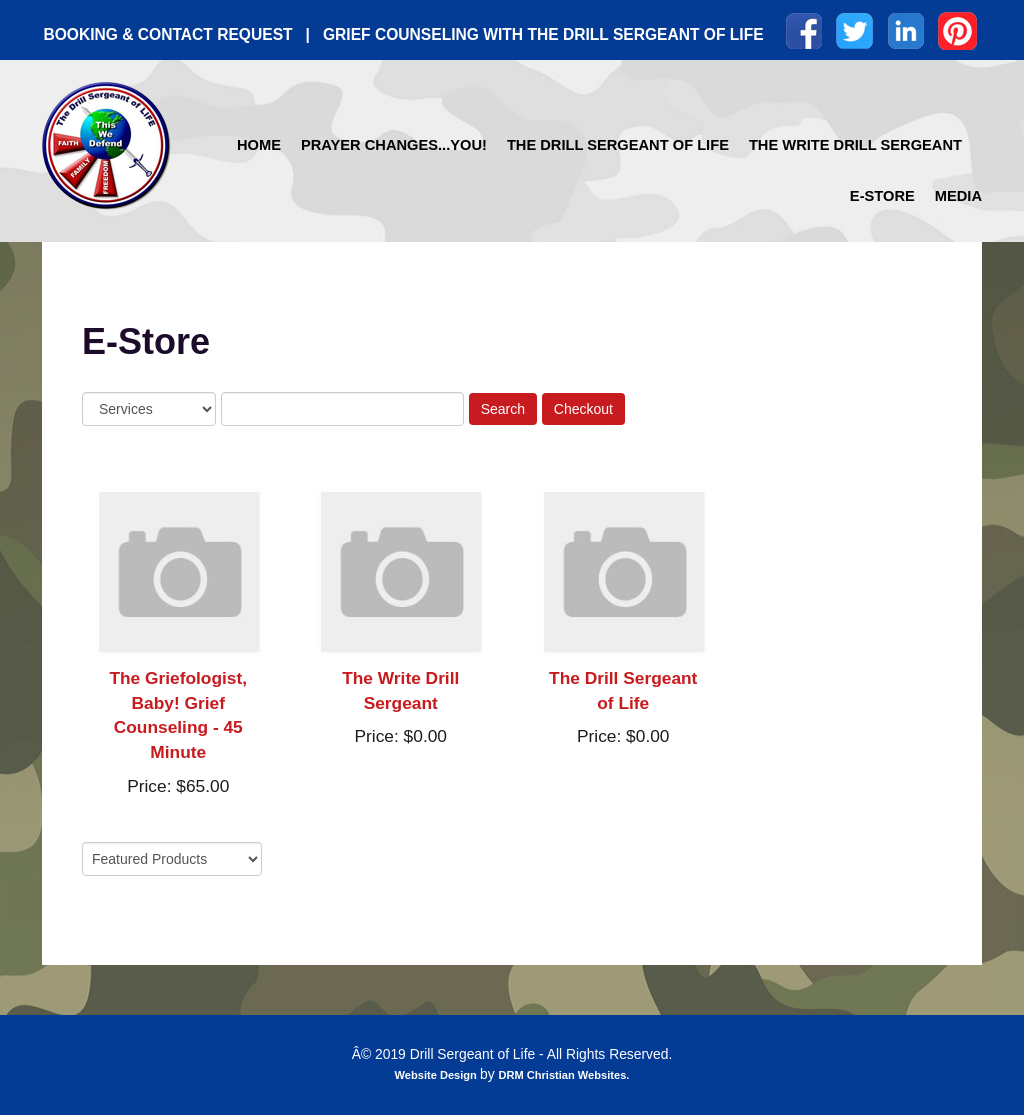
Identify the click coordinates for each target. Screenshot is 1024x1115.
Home (259, 145)
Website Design (437, 1075)
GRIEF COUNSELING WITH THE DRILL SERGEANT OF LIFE (543, 34)
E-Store (882, 196)
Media (958, 196)
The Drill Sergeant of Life (618, 145)
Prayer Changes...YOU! (394, 145)
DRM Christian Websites (562, 1075)
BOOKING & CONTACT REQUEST (167, 34)
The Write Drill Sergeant (855, 145)
